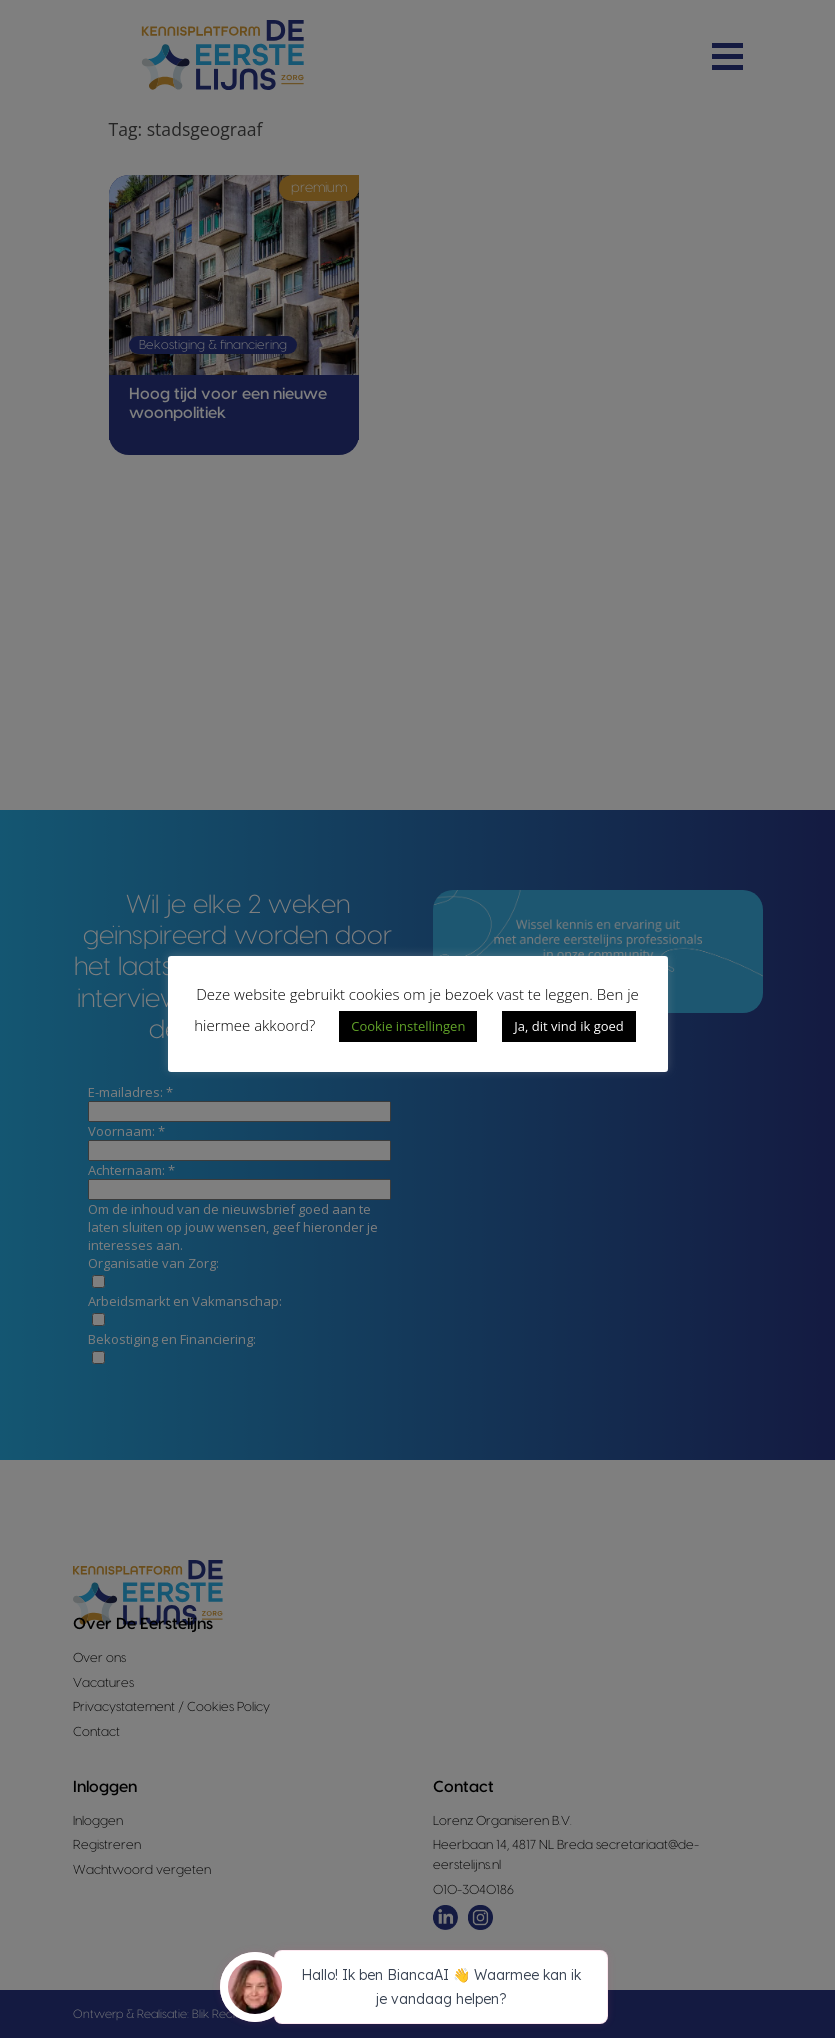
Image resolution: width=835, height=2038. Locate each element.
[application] (418, 1990)
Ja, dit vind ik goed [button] (568, 1026)
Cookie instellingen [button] (408, 1026)
